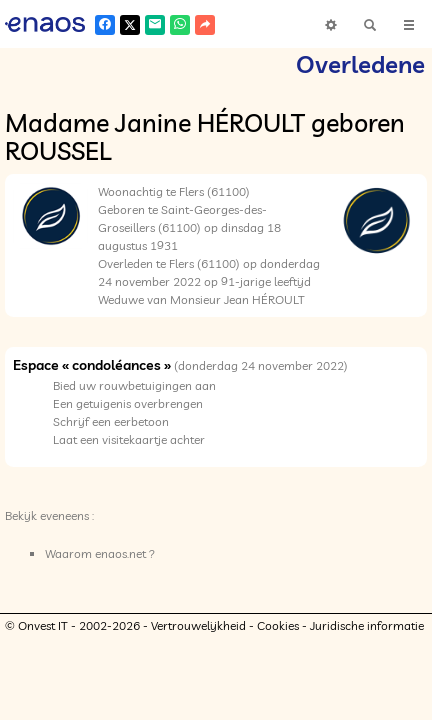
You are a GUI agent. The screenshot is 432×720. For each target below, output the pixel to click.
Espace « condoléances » (92, 365)
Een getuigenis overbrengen (128, 403)
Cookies (278, 625)
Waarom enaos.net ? (100, 553)
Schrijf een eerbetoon (111, 421)
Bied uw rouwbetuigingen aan (134, 385)
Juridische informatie (367, 625)
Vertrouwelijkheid (198, 625)
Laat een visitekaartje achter (129, 439)
